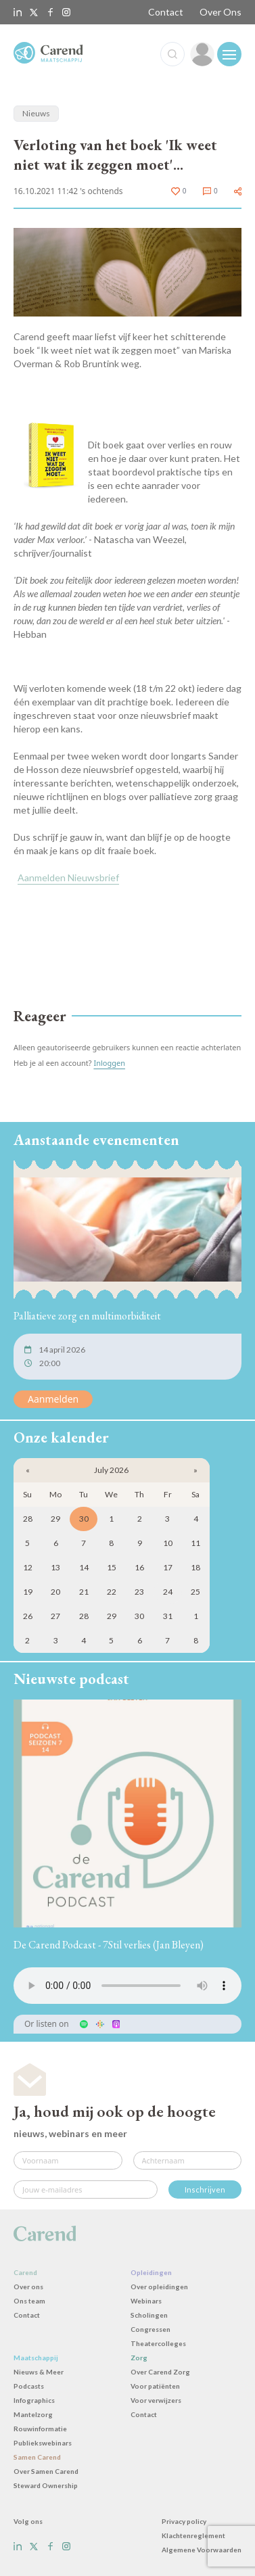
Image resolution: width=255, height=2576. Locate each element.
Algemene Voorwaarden (201, 2550)
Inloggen (109, 1063)
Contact (165, 12)
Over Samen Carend (46, 2471)
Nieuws (36, 113)
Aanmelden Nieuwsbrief (68, 877)
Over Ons (220, 12)
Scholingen (149, 2315)
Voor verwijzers (156, 2400)
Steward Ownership (46, 2485)
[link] (202, 54)
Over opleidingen (159, 2286)
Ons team (29, 2301)
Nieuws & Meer (39, 2372)
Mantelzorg (33, 2414)
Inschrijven (205, 2189)
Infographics (34, 2400)
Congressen (150, 2329)
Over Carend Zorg (160, 2372)
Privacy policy (184, 2521)
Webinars (146, 2301)
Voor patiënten (155, 2386)
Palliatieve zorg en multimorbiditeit (87, 1316)
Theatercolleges (158, 2343)
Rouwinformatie (40, 2429)
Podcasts (29, 2386)
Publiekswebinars (43, 2443)
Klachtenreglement (193, 2535)
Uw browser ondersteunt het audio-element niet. (127, 1985)
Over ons (28, 2286)
